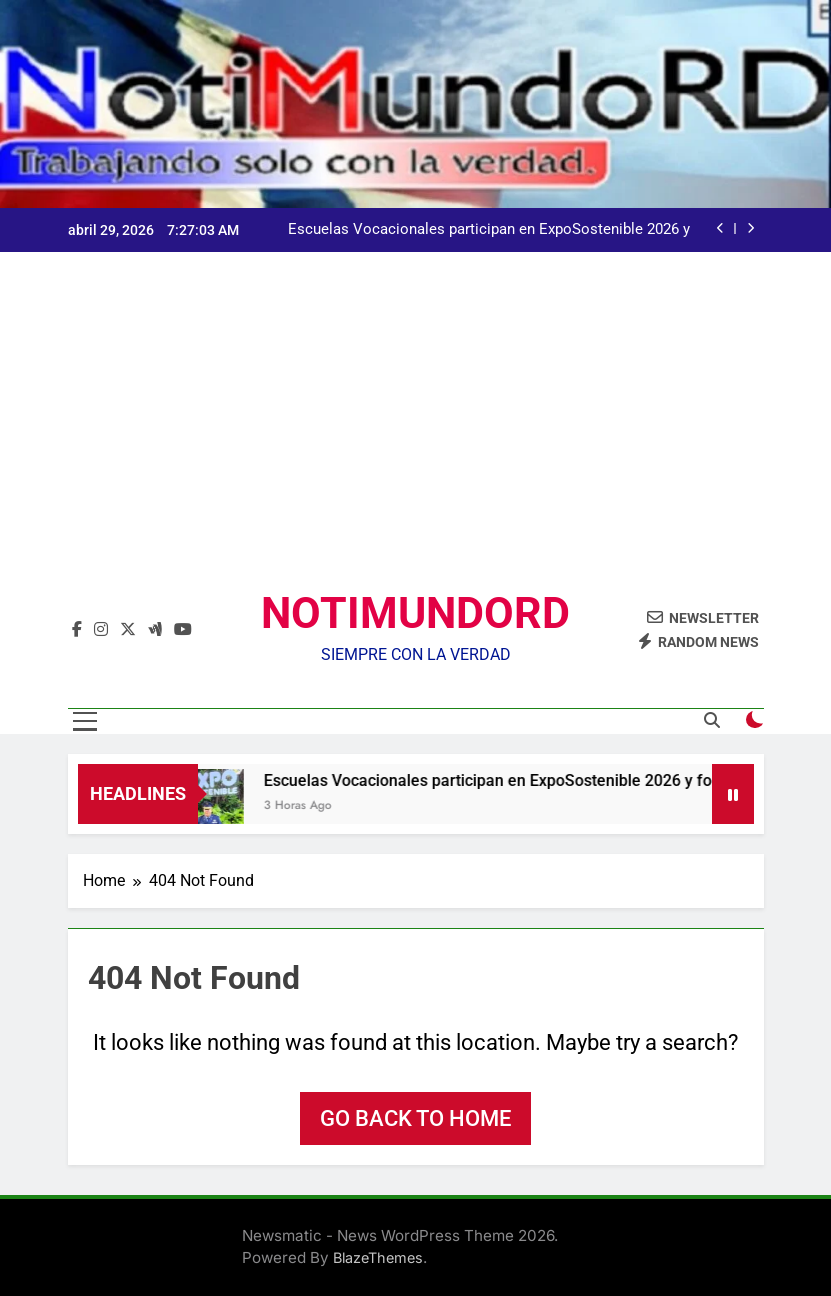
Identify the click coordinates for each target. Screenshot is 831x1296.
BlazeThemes (378, 1257)
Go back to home (415, 1118)
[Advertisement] (415, 437)
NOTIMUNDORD (415, 613)
